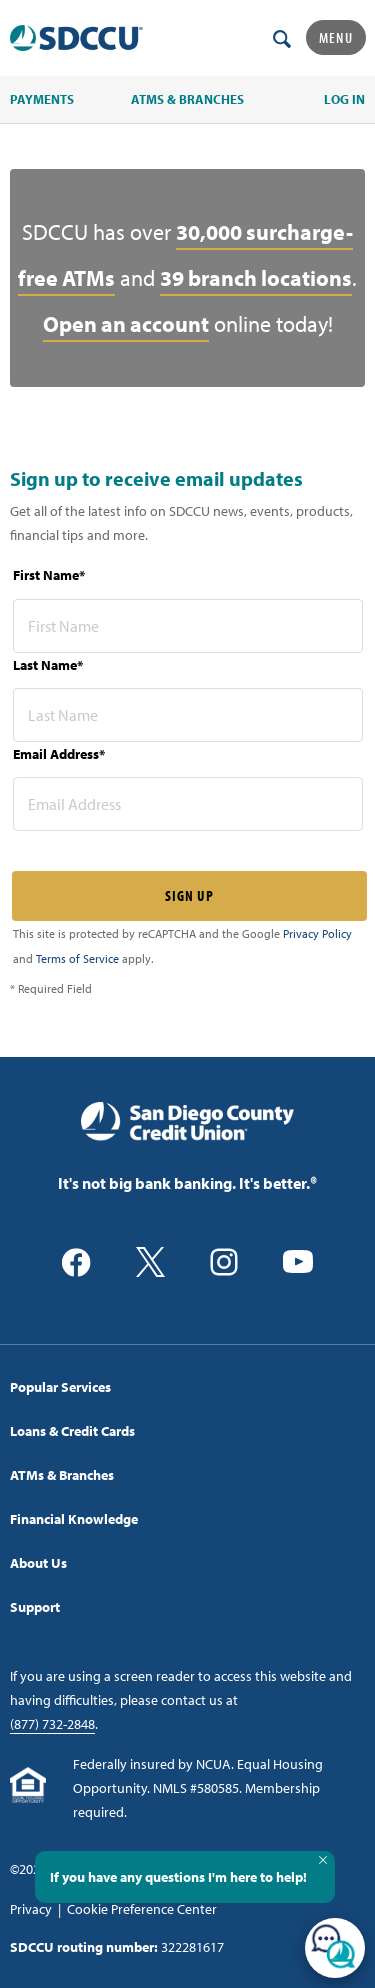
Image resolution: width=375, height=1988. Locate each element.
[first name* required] (188, 626)
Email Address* (59, 754)
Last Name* (48, 665)
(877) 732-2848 (52, 1724)
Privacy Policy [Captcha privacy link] (317, 933)
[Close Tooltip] (323, 1860)
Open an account (126, 324)
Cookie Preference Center (142, 1909)
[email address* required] (188, 804)
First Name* (49, 575)
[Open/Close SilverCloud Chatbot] (335, 1948)
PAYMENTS (42, 99)
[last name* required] (188, 715)
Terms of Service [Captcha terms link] (77, 958)
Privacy (31, 1909)
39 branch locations (256, 278)
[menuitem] (187, 1387)
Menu (336, 37)
